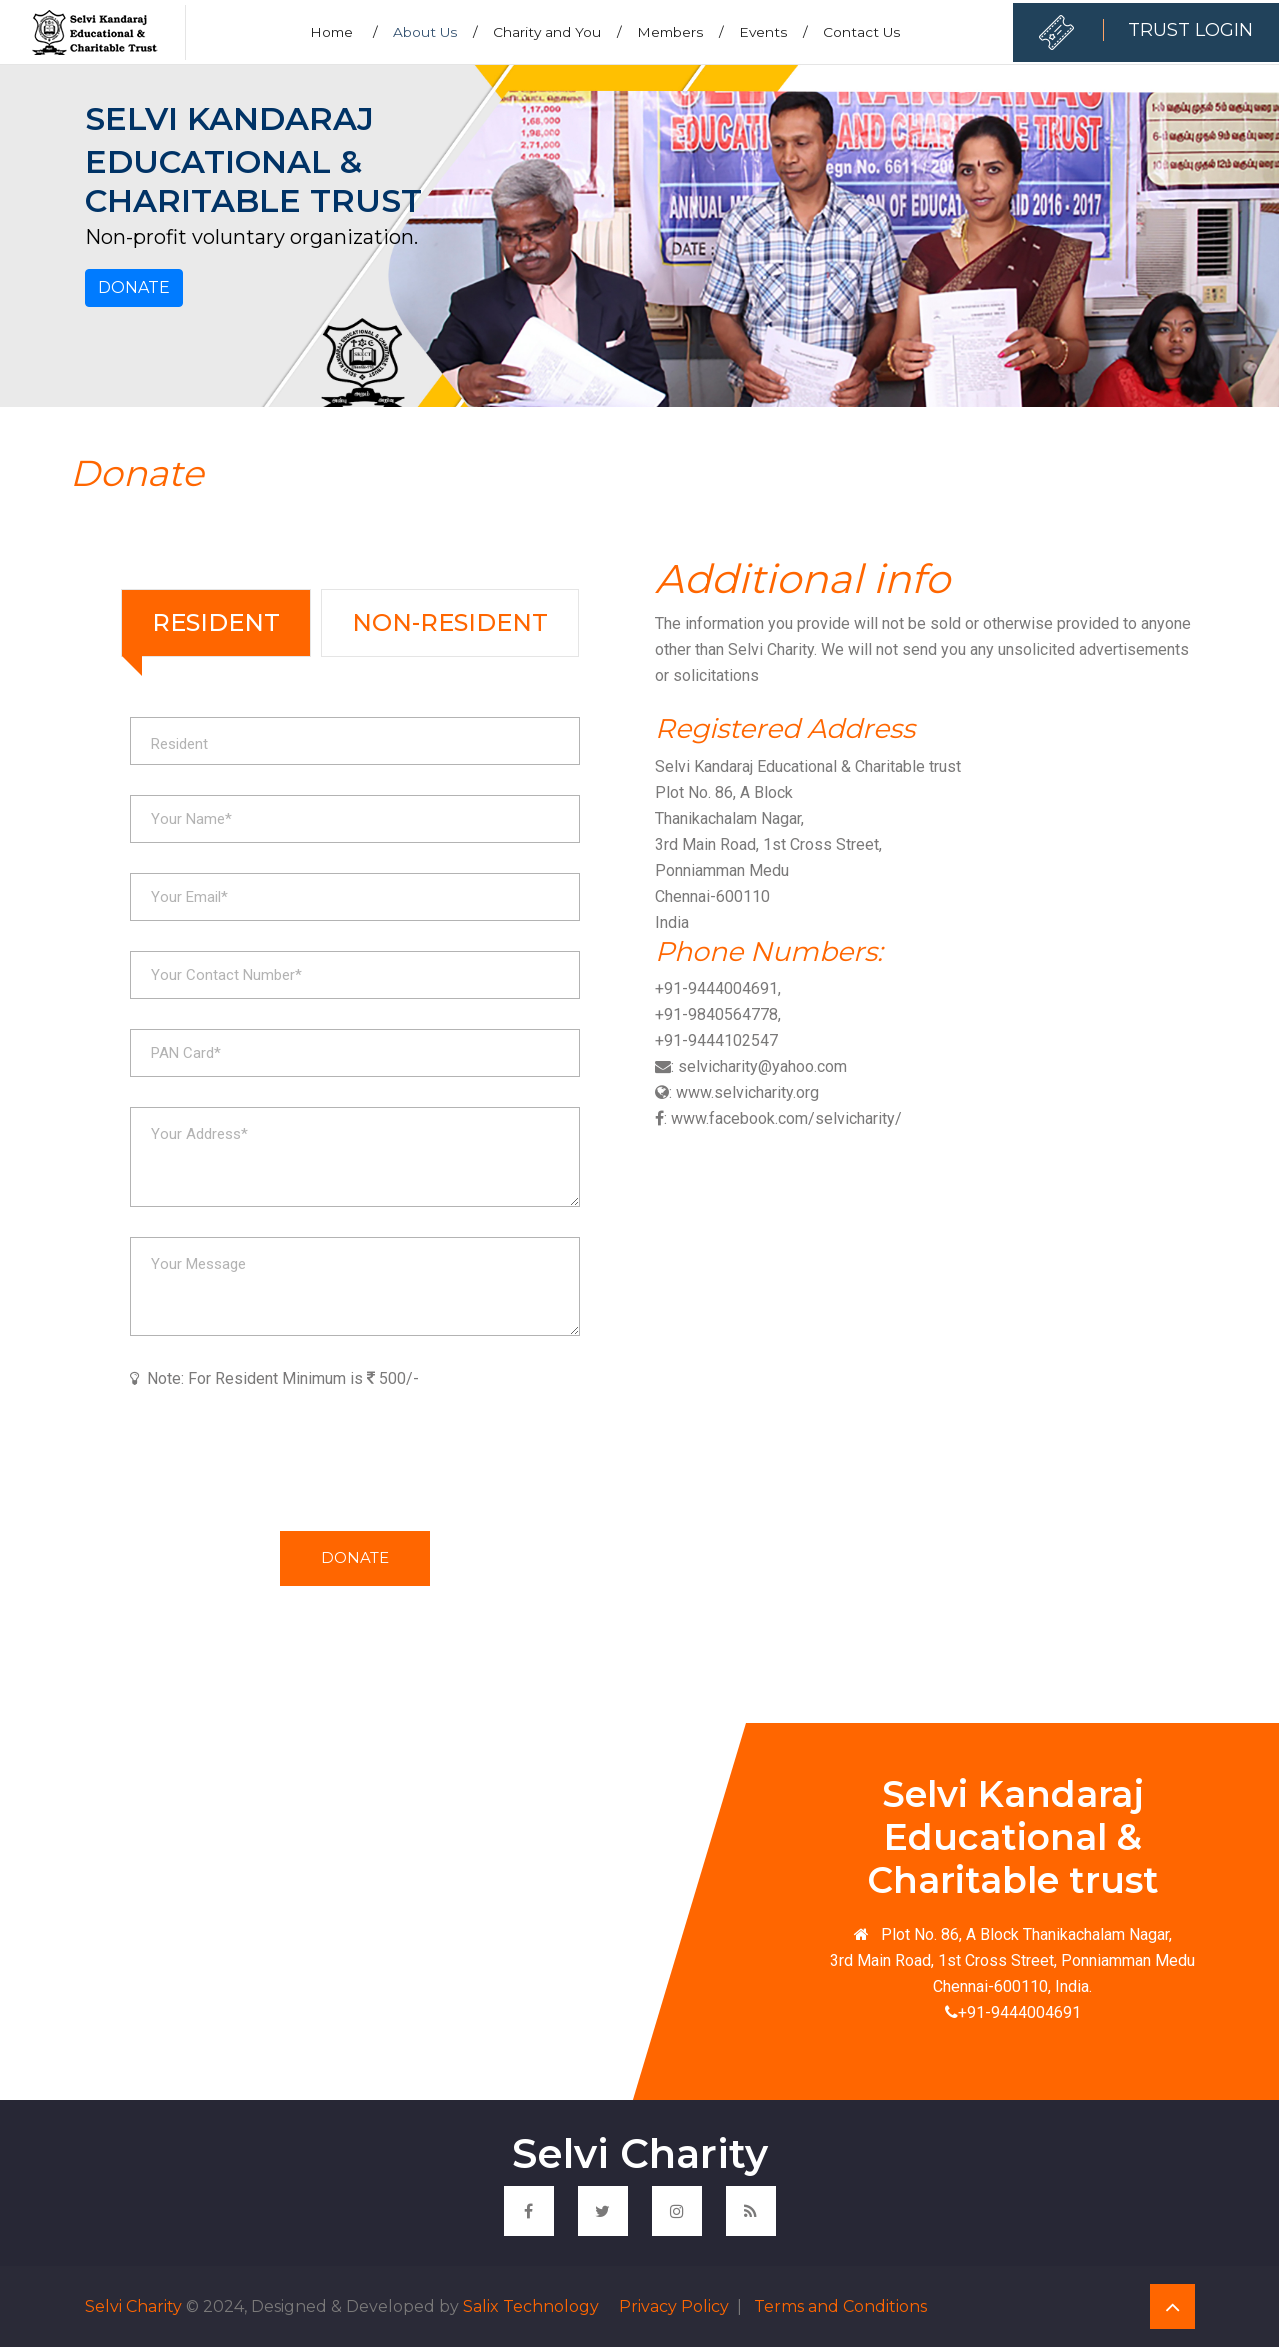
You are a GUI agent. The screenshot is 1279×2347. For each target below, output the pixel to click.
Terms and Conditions (838, 2306)
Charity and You (557, 32)
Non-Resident (450, 622)
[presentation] (282, 1455)
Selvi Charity (133, 2306)
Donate (134, 287)
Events (773, 32)
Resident (216, 622)
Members (680, 32)
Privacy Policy (672, 2306)
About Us (435, 32)
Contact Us (861, 32)
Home (344, 32)
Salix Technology (531, 2306)
